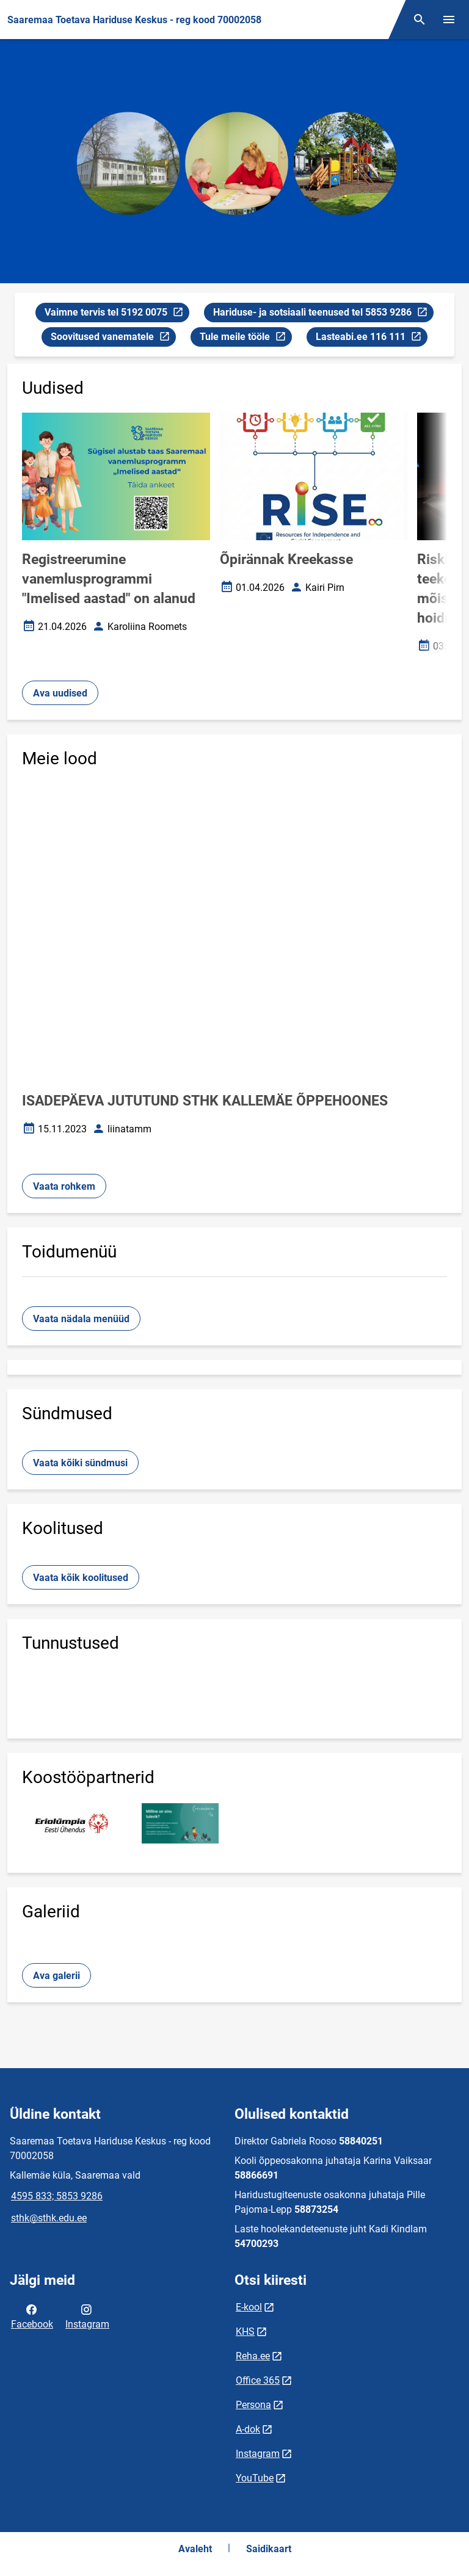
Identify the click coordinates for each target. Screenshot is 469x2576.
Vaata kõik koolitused (80, 1577)
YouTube (255, 2478)
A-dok (248, 2429)
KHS (245, 2331)
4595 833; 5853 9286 (57, 2196)
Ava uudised (60, 693)
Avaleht (195, 2549)
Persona (253, 2405)
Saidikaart (268, 2549)
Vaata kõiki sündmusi (80, 1463)
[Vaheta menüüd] (449, 19)
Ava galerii (56, 1975)
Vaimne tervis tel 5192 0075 (114, 314)
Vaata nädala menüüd (81, 1319)
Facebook (32, 2316)
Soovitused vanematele (110, 338)
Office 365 (258, 2380)
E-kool (249, 2307)
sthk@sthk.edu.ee (49, 2218)
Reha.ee (253, 2356)
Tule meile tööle (245, 338)
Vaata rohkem (64, 1186)
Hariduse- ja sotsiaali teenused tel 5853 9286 (320, 314)
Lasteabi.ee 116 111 (371, 338)
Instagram (87, 2316)
